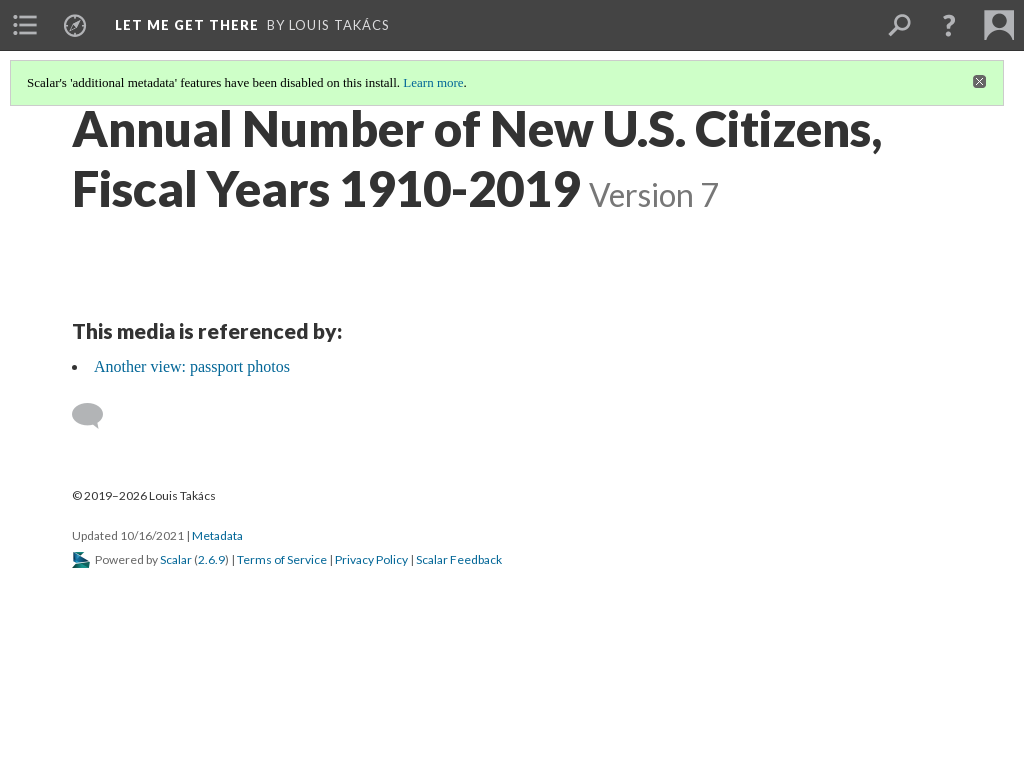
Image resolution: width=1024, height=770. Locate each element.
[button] (949, 25)
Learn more (433, 82)
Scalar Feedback (459, 559)
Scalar (176, 559)
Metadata (217, 535)
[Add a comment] (96, 416)
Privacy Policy (371, 559)
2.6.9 (211, 559)
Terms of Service (282, 559)
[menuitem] (25, 25)
